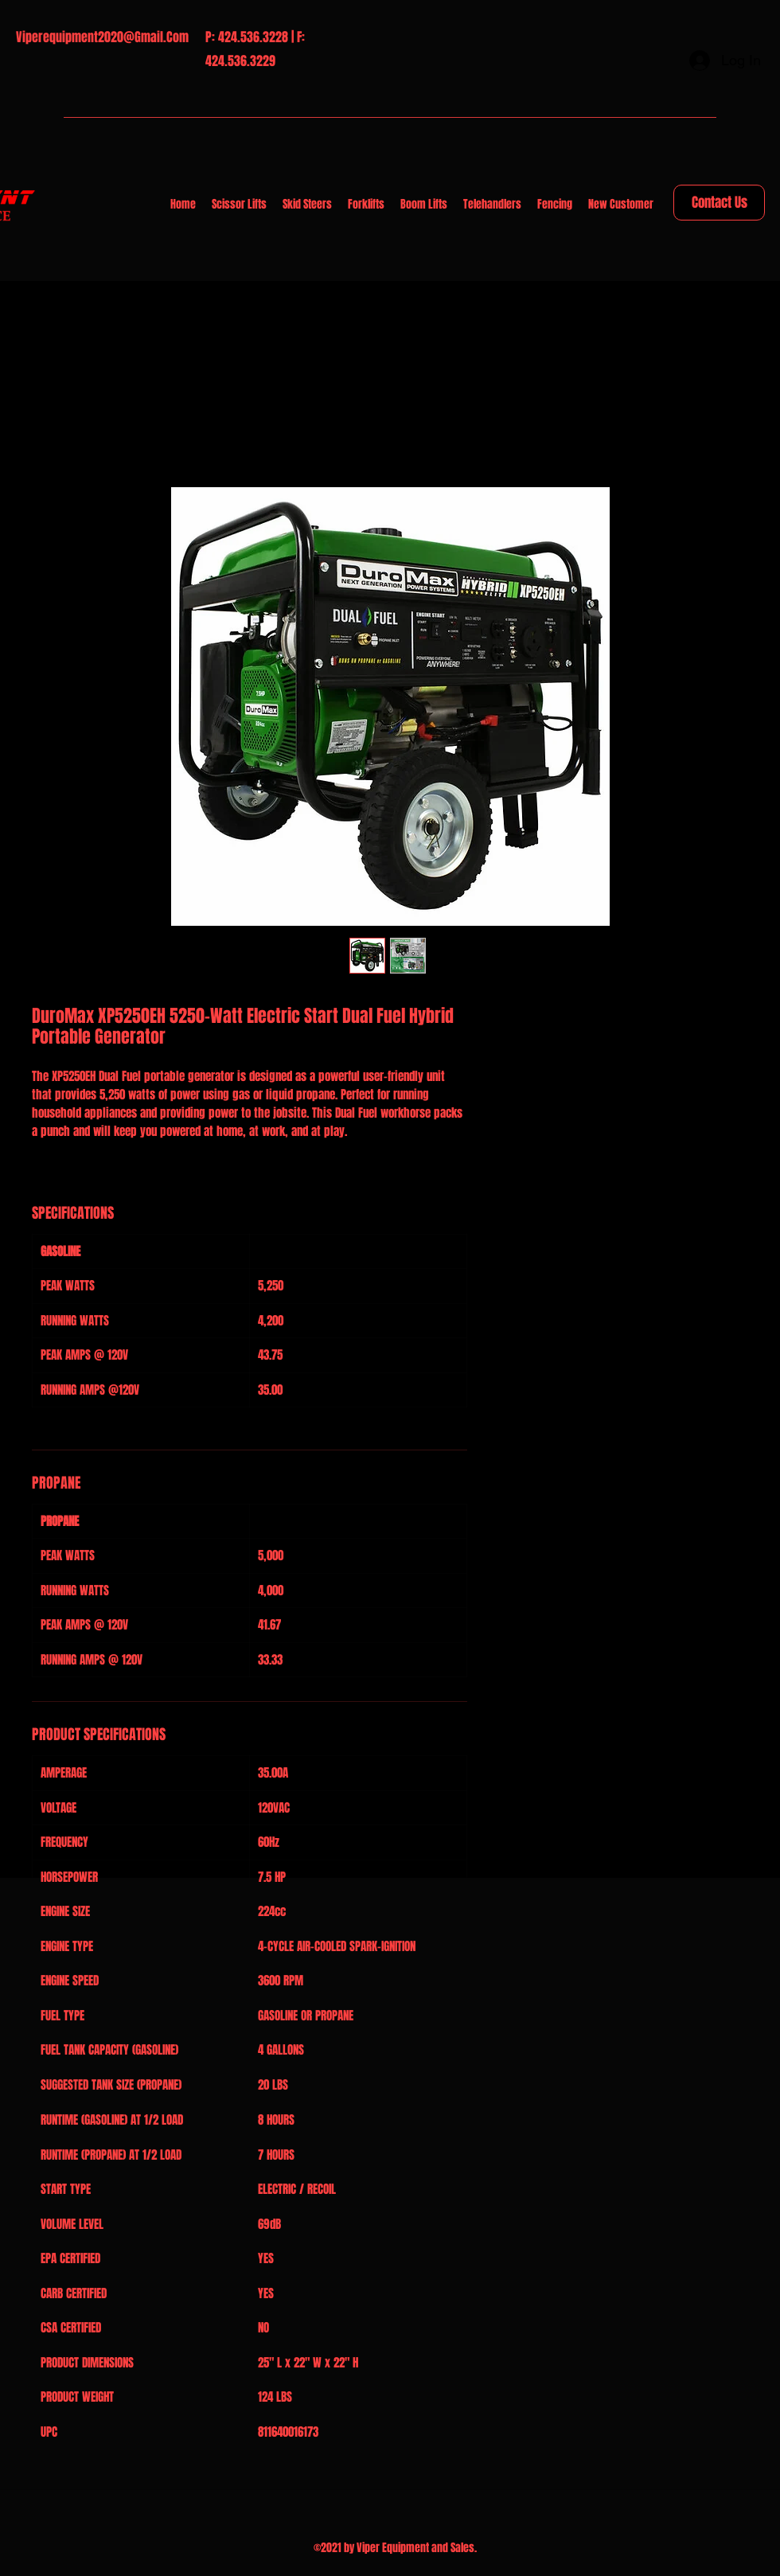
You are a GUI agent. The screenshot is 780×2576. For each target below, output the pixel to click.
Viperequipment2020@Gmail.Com (102, 37)
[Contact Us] (719, 203)
